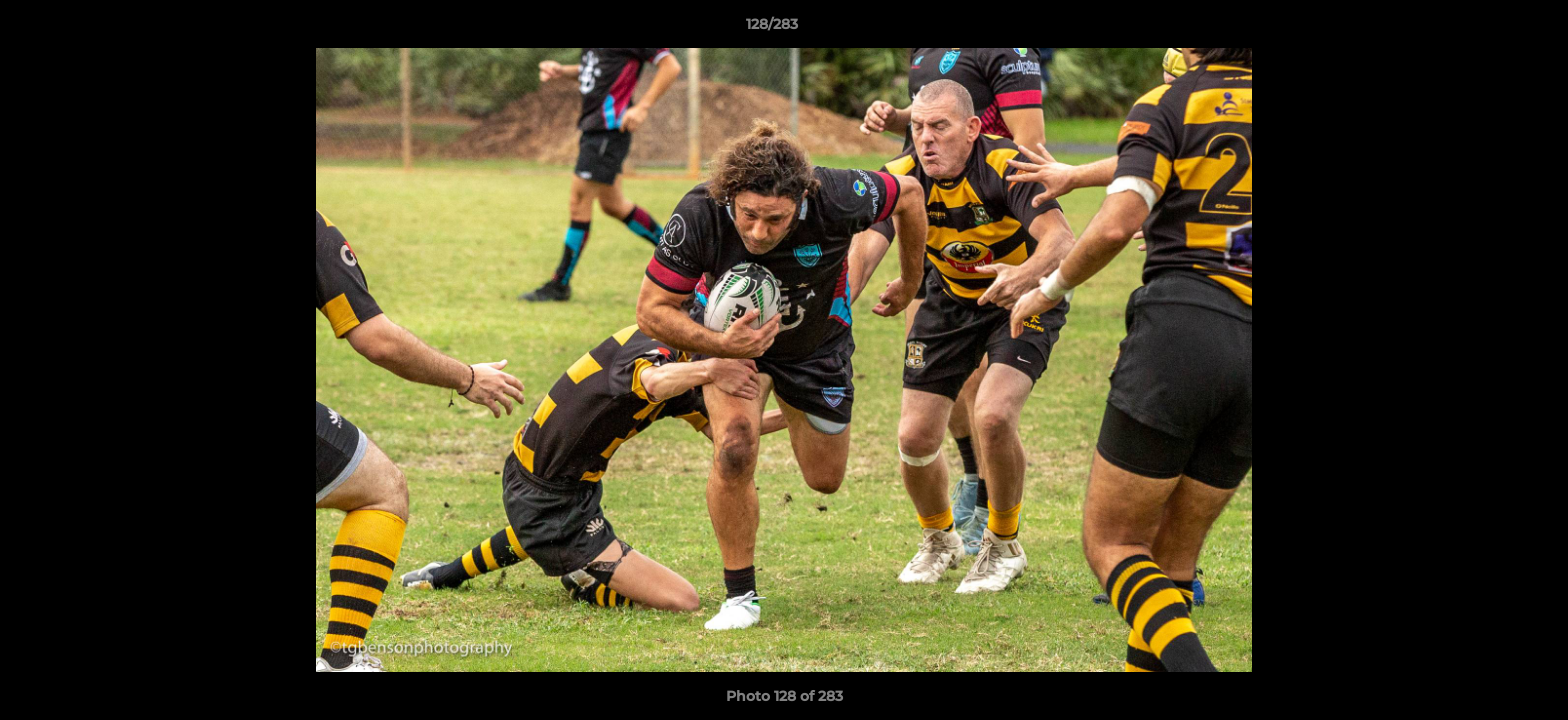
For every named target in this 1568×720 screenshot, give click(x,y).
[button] (1484, 29)
